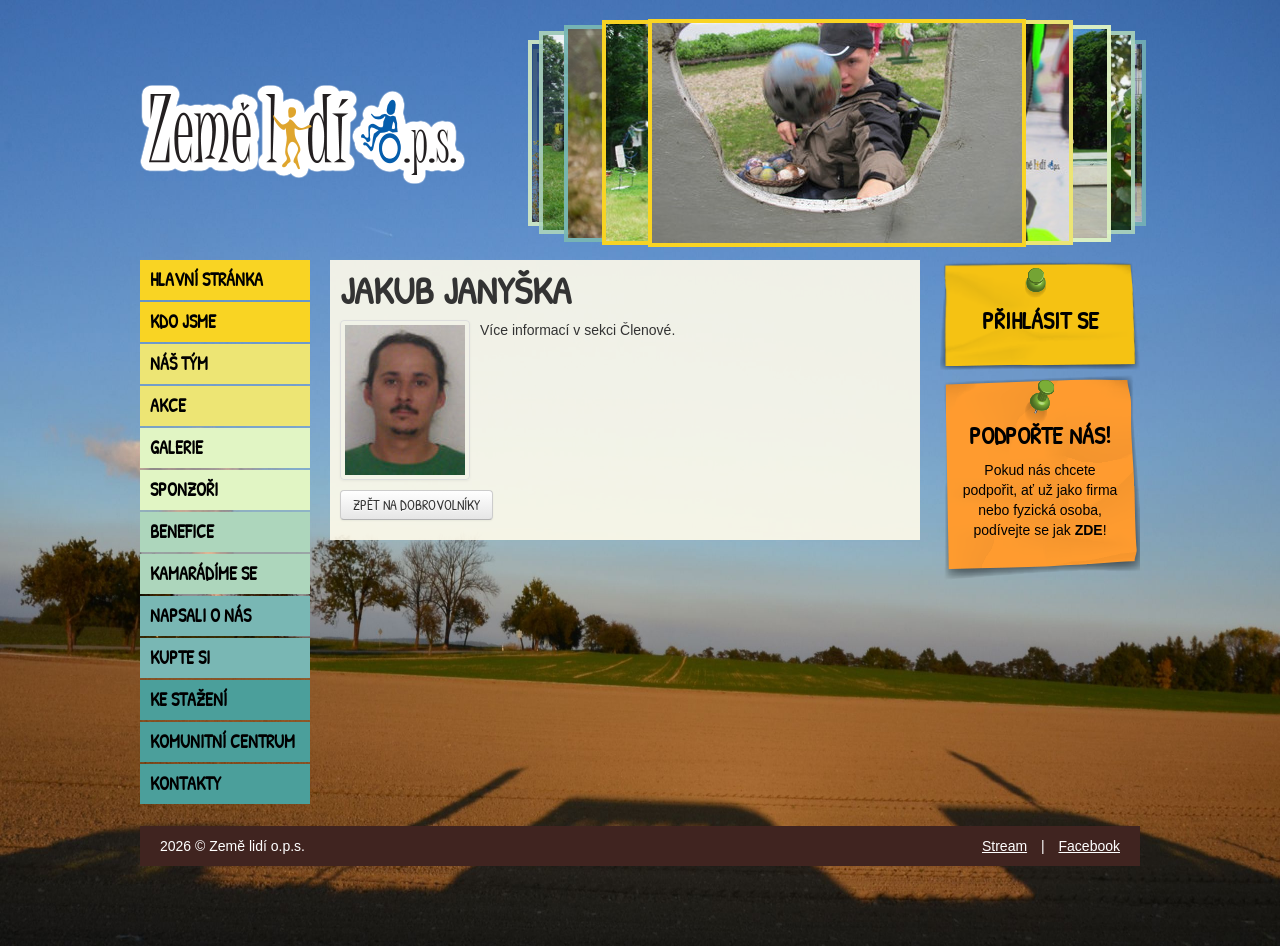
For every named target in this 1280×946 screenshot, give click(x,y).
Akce (168, 405)
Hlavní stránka (206, 279)
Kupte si (180, 657)
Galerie (176, 447)
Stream (1004, 846)
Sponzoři (184, 489)
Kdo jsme (183, 321)
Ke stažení (188, 699)
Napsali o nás (200, 615)
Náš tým (179, 363)
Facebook (1089, 846)
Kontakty (185, 783)
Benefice (182, 531)
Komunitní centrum (222, 741)
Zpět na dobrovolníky (416, 504)
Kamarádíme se (203, 573)
